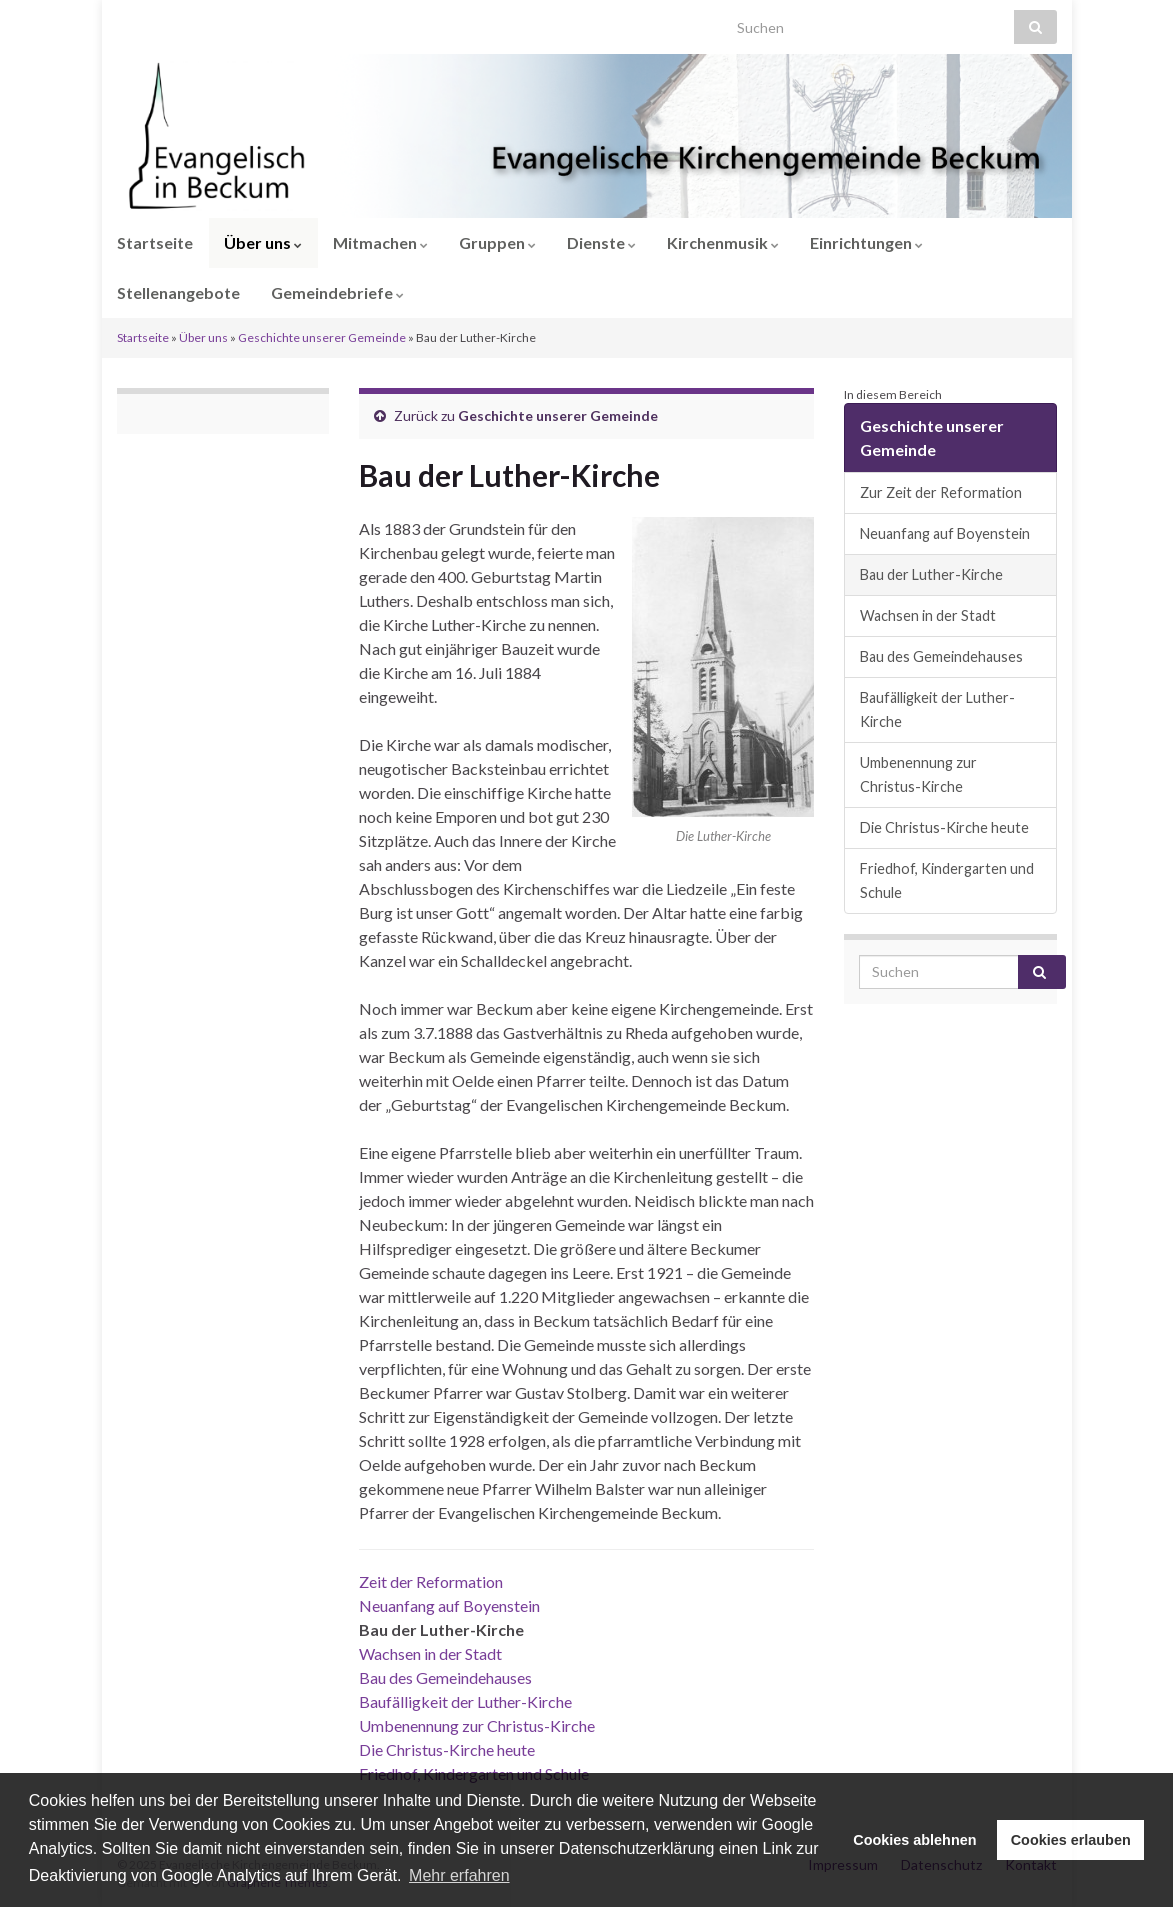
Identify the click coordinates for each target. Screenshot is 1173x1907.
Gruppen (497, 242)
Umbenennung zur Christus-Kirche (477, 1725)
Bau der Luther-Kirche (931, 574)
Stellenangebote (178, 292)
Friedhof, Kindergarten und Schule (947, 880)
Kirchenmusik (723, 242)
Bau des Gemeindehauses (445, 1677)
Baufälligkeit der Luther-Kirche (465, 1701)
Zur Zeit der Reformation (941, 492)
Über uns (263, 242)
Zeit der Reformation (431, 1581)
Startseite (155, 242)
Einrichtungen (866, 242)
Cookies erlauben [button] (1071, 1840)
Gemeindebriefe (337, 292)
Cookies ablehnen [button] (914, 1840)
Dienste (601, 242)
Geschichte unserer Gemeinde (322, 337)
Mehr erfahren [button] (459, 1875)
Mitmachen (380, 242)
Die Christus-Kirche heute (447, 1749)
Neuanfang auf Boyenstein (449, 1605)
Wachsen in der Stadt (430, 1653)
